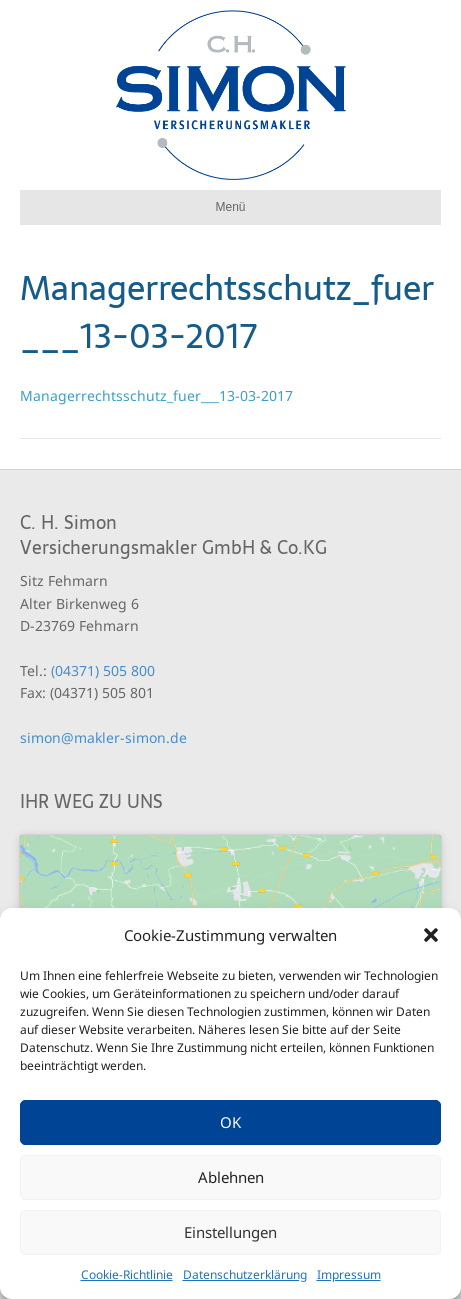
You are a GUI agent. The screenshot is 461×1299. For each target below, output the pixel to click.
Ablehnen (231, 1177)
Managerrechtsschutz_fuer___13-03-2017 (156, 395)
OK (230, 1122)
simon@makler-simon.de (103, 737)
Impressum (349, 1274)
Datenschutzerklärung (245, 1274)
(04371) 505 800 (103, 670)
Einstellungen (230, 1232)
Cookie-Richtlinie (127, 1274)
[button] (431, 935)
